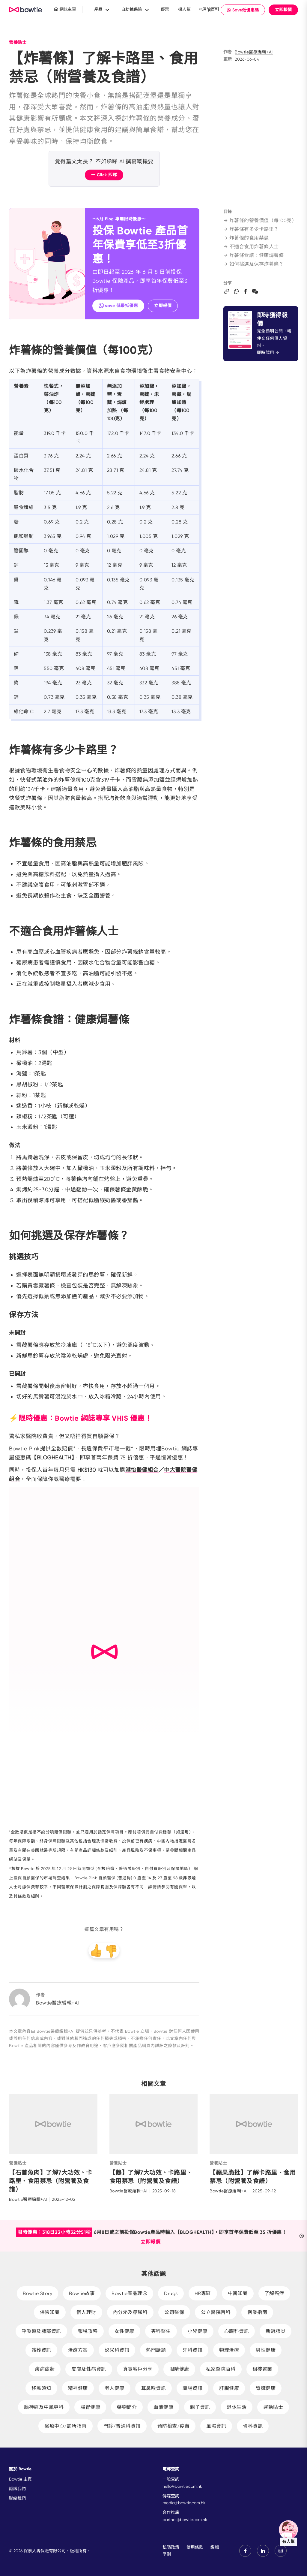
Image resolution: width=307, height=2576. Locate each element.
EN (201, 9)
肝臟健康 (229, 2388)
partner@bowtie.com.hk (184, 2519)
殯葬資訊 (41, 2350)
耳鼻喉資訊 (153, 2388)
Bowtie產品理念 (129, 2293)
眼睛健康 (179, 2369)
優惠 (165, 9)
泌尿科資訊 (117, 2350)
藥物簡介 (127, 2407)
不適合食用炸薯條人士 (251, 246)
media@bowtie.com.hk (183, 2502)
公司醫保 (174, 2312)
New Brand (25, 10)
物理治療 (229, 2350)
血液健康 (163, 2407)
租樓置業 (262, 2369)
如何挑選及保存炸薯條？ (253, 264)
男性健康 (266, 2350)
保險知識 (50, 2312)
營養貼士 (17, 42)
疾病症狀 (45, 2369)
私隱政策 (170, 2547)
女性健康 (124, 2331)
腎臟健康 (266, 2388)
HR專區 (203, 2293)
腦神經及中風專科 (44, 2407)
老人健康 (114, 2388)
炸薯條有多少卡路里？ (251, 229)
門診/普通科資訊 (122, 2426)
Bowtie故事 (82, 2293)
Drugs (171, 2293)
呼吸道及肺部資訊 (41, 2331)
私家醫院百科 (221, 2369)
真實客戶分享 (138, 2369)
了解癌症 (274, 2293)
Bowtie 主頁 (20, 2479)
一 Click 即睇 (104, 174)
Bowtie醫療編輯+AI (254, 52)
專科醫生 (161, 2331)
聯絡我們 (17, 2498)
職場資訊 (192, 2388)
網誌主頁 (65, 9)
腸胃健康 (90, 2407)
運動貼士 (273, 2407)
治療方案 (78, 2350)
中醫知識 (238, 2293)
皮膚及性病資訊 (88, 2369)
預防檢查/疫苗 (173, 2426)
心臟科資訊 (236, 2331)
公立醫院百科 (216, 2312)
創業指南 (257, 2312)
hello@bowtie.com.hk (182, 2486)
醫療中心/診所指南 (65, 2426)
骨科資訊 (253, 2426)
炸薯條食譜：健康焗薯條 (253, 255)
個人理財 (86, 2312)
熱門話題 (156, 2350)
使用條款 (194, 2547)
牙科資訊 (192, 2350)
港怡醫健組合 (142, 1470)
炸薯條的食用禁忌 (246, 238)
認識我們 (17, 2488)
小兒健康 (197, 2331)
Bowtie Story (37, 2293)
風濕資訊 (216, 2426)
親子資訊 (200, 2407)
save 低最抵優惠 (118, 305)
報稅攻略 (88, 2331)
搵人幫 (184, 9)
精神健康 (78, 2388)
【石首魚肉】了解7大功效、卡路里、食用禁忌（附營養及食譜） (50, 2181)
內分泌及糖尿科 (130, 2312)
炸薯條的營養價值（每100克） (260, 220)
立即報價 (283, 9)
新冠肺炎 (275, 2331)
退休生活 (236, 2407)
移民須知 (41, 2388)
